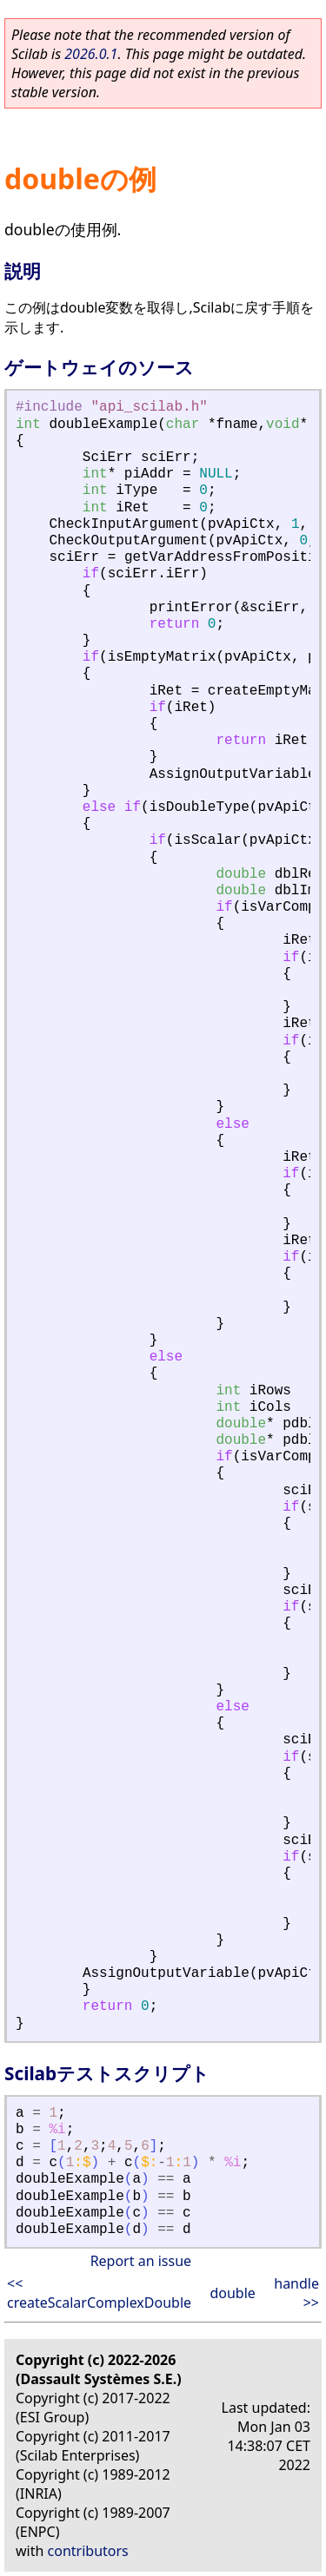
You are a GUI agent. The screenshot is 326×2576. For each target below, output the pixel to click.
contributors (88, 2550)
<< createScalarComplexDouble (99, 2293)
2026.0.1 (90, 53)
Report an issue (140, 2260)
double (232, 2293)
